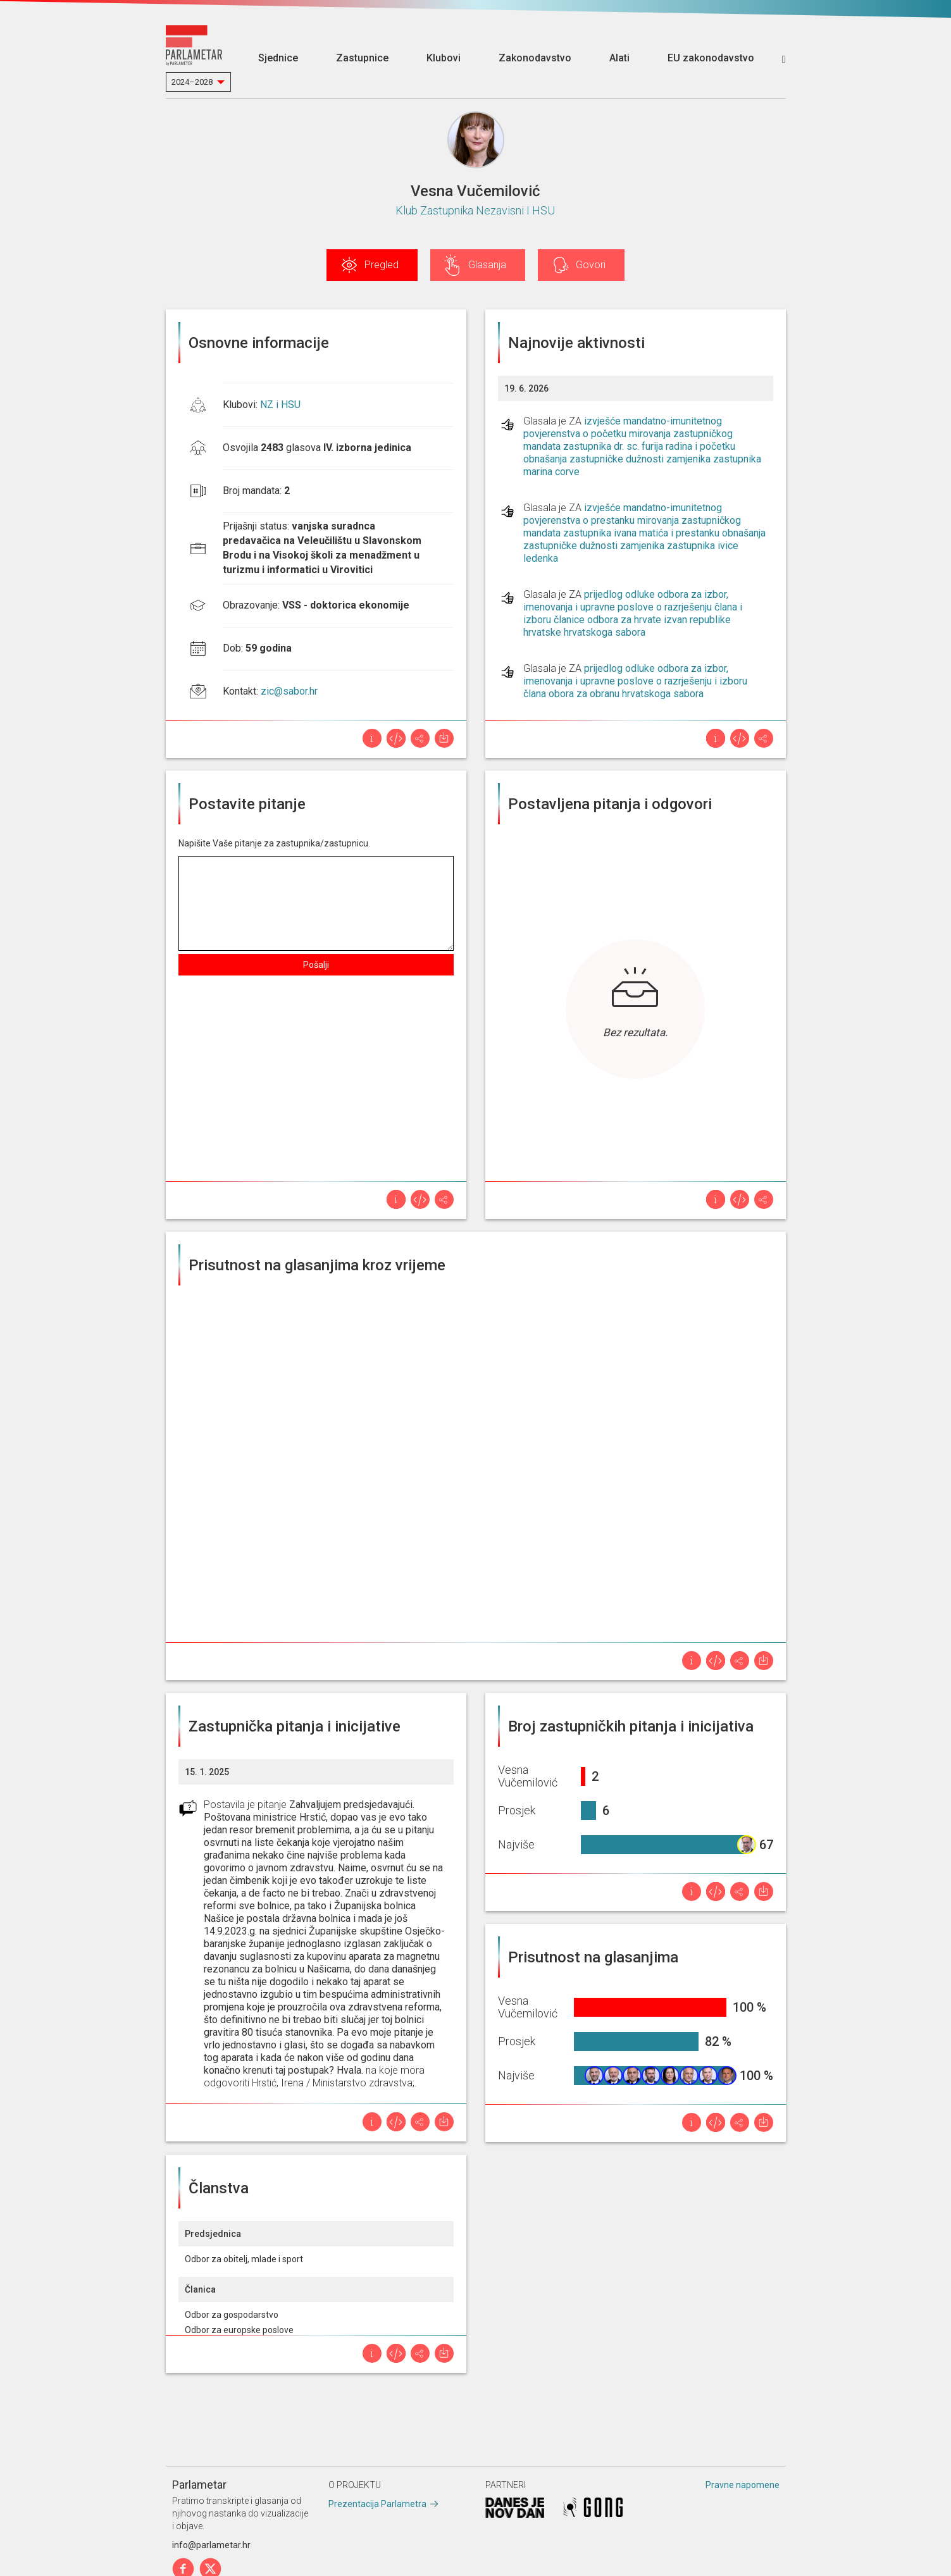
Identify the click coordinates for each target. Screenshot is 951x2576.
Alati (619, 58)
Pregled (381, 265)
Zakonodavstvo (535, 58)
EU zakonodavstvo (711, 58)
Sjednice (278, 58)
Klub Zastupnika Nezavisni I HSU (475, 210)
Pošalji (316, 965)
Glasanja (487, 265)
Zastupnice (362, 58)
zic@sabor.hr (289, 691)
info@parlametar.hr (211, 2545)
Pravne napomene (742, 2485)
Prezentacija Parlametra (377, 2504)
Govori (591, 265)
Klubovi (443, 58)
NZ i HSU (280, 405)
